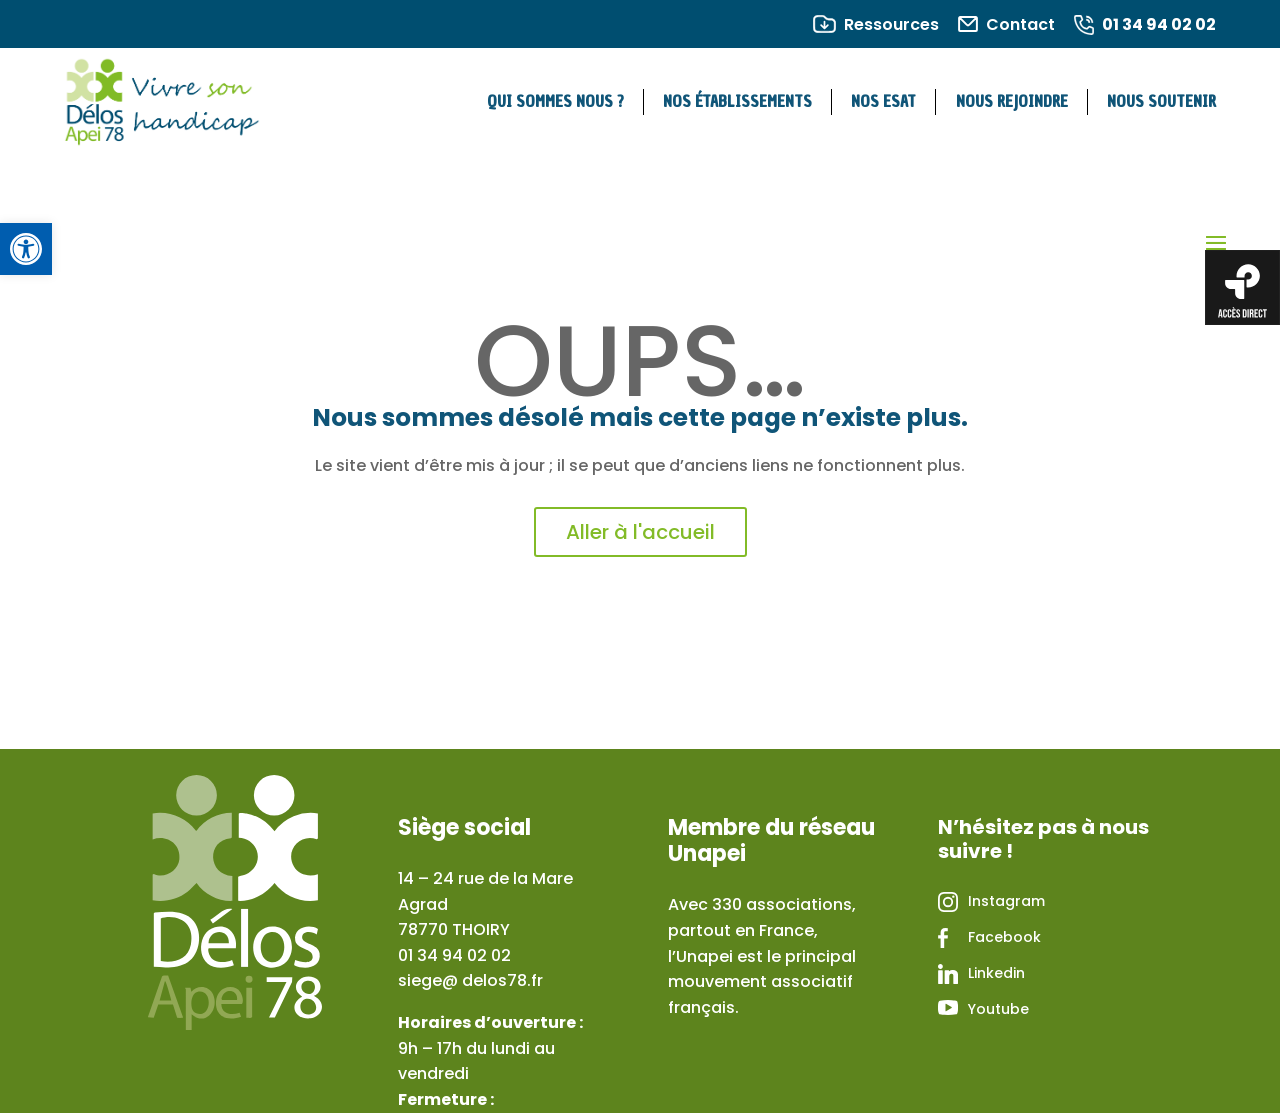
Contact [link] (1020, 24)
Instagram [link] (1006, 901)
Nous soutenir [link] (1161, 101)
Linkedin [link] (996, 973)
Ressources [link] (891, 24)
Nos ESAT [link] (883, 101)
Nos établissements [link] (737, 101)
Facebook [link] (1004, 937)
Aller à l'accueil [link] (640, 532)
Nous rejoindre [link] (1012, 101)
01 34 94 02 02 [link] (1159, 24)
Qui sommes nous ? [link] (555, 101)
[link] (26, 249)
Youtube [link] (998, 1009)
